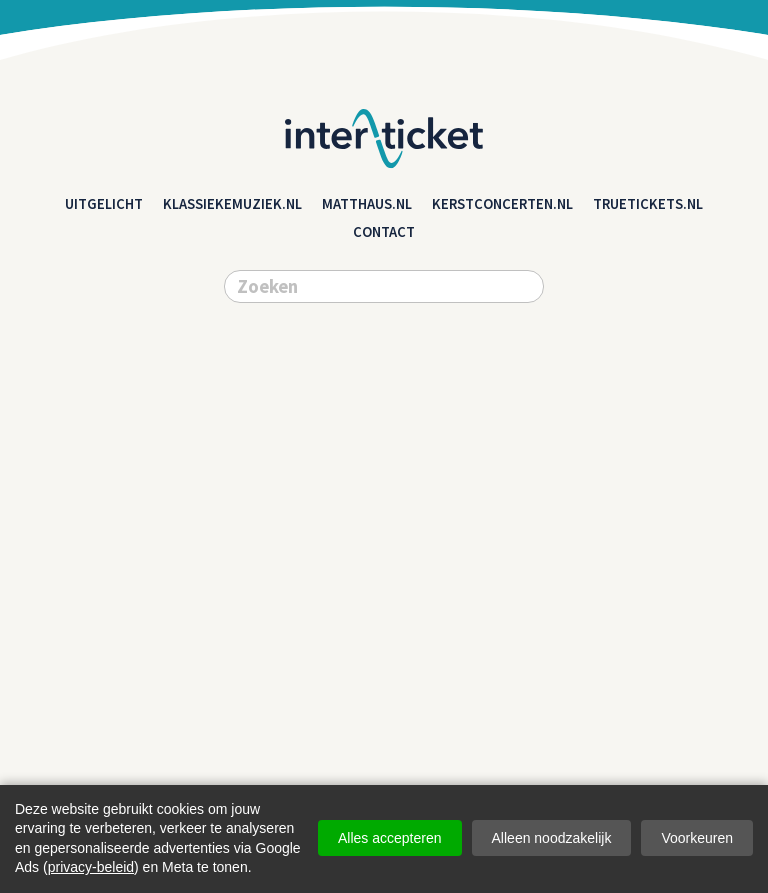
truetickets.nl (648, 204)
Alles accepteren (390, 838)
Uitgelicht (104, 204)
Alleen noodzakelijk (552, 838)
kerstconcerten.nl (502, 204)
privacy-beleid (91, 867)
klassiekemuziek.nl (232, 204)
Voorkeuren (697, 838)
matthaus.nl (367, 204)
